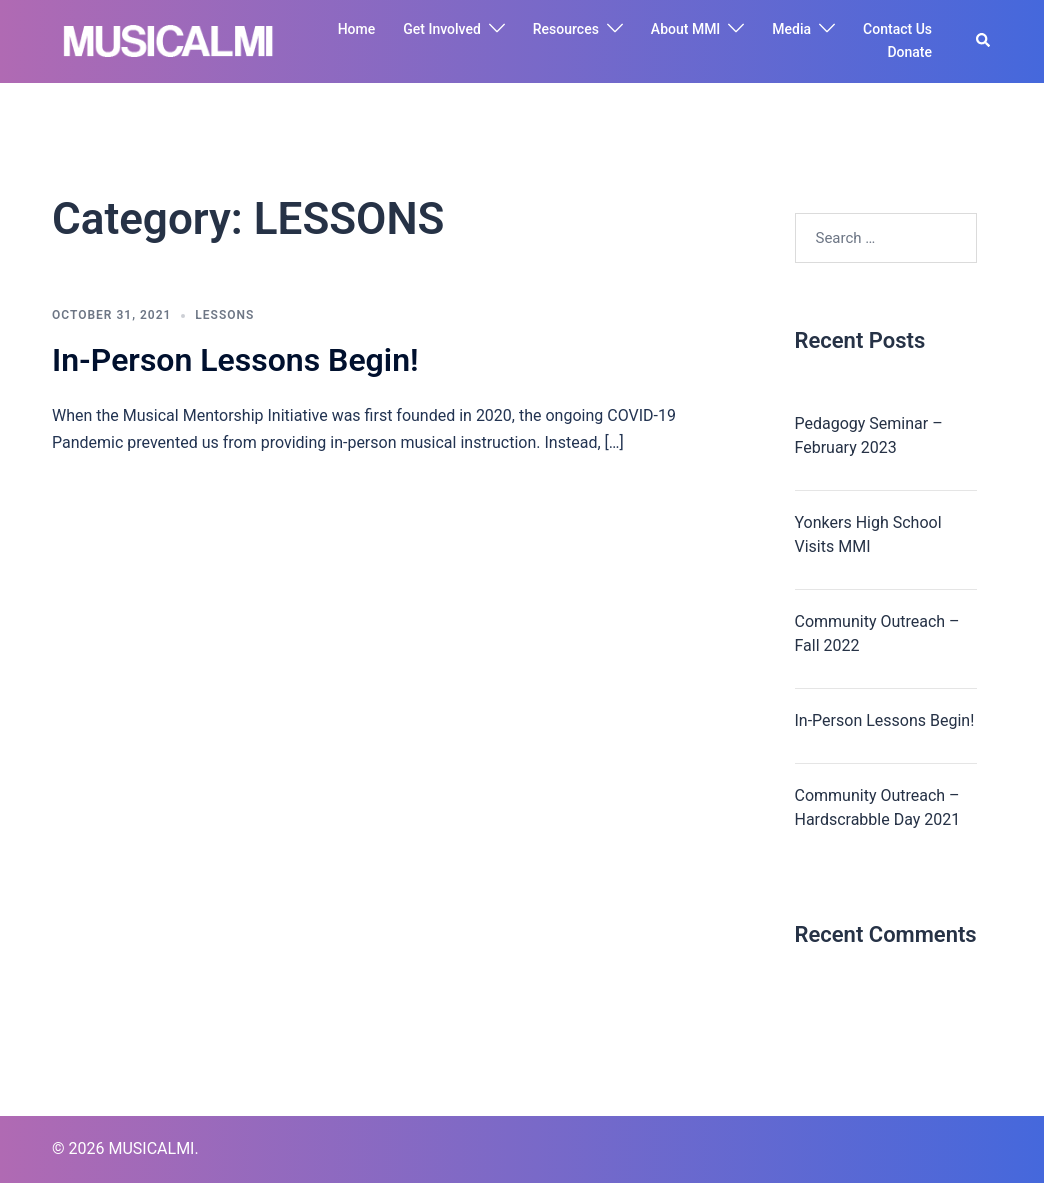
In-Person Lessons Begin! (235, 360)
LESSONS (224, 315)
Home (357, 29)
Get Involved (442, 29)
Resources (566, 29)
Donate (909, 52)
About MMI (685, 29)
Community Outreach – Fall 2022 (877, 633)
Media (791, 29)
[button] (984, 41)
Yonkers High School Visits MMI (868, 534)
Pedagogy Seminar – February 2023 (869, 435)
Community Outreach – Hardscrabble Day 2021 (878, 807)
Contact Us (897, 29)
